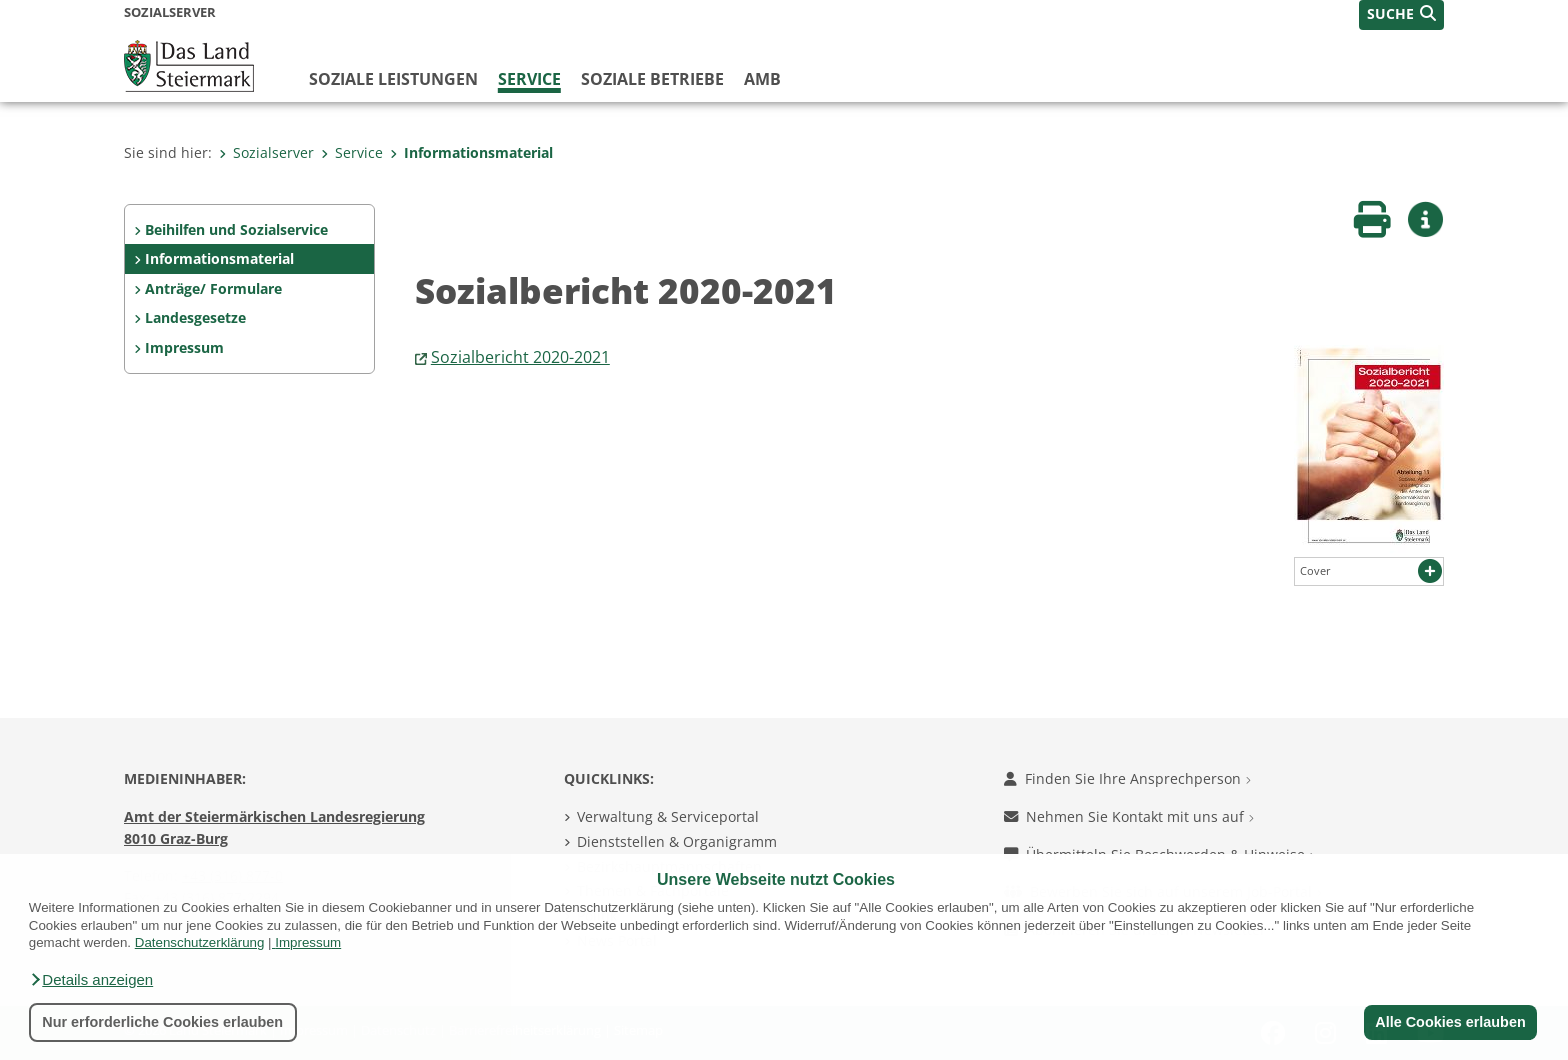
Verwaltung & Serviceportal (668, 816)
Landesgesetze (195, 317)
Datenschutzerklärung (200, 942)
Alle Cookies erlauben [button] (1450, 1022)
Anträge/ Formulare (213, 288)
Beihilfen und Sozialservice (236, 229)
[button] (91, 980)
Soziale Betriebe (652, 79)
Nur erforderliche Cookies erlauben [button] (162, 1022)
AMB (762, 79)
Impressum (308, 942)
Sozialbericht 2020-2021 (520, 357)
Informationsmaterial (471, 152)
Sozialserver (266, 152)
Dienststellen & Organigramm (677, 841)
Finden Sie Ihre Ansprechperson (1127, 778)
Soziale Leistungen (393, 79)
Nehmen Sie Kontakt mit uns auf (1129, 816)
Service (529, 79)
